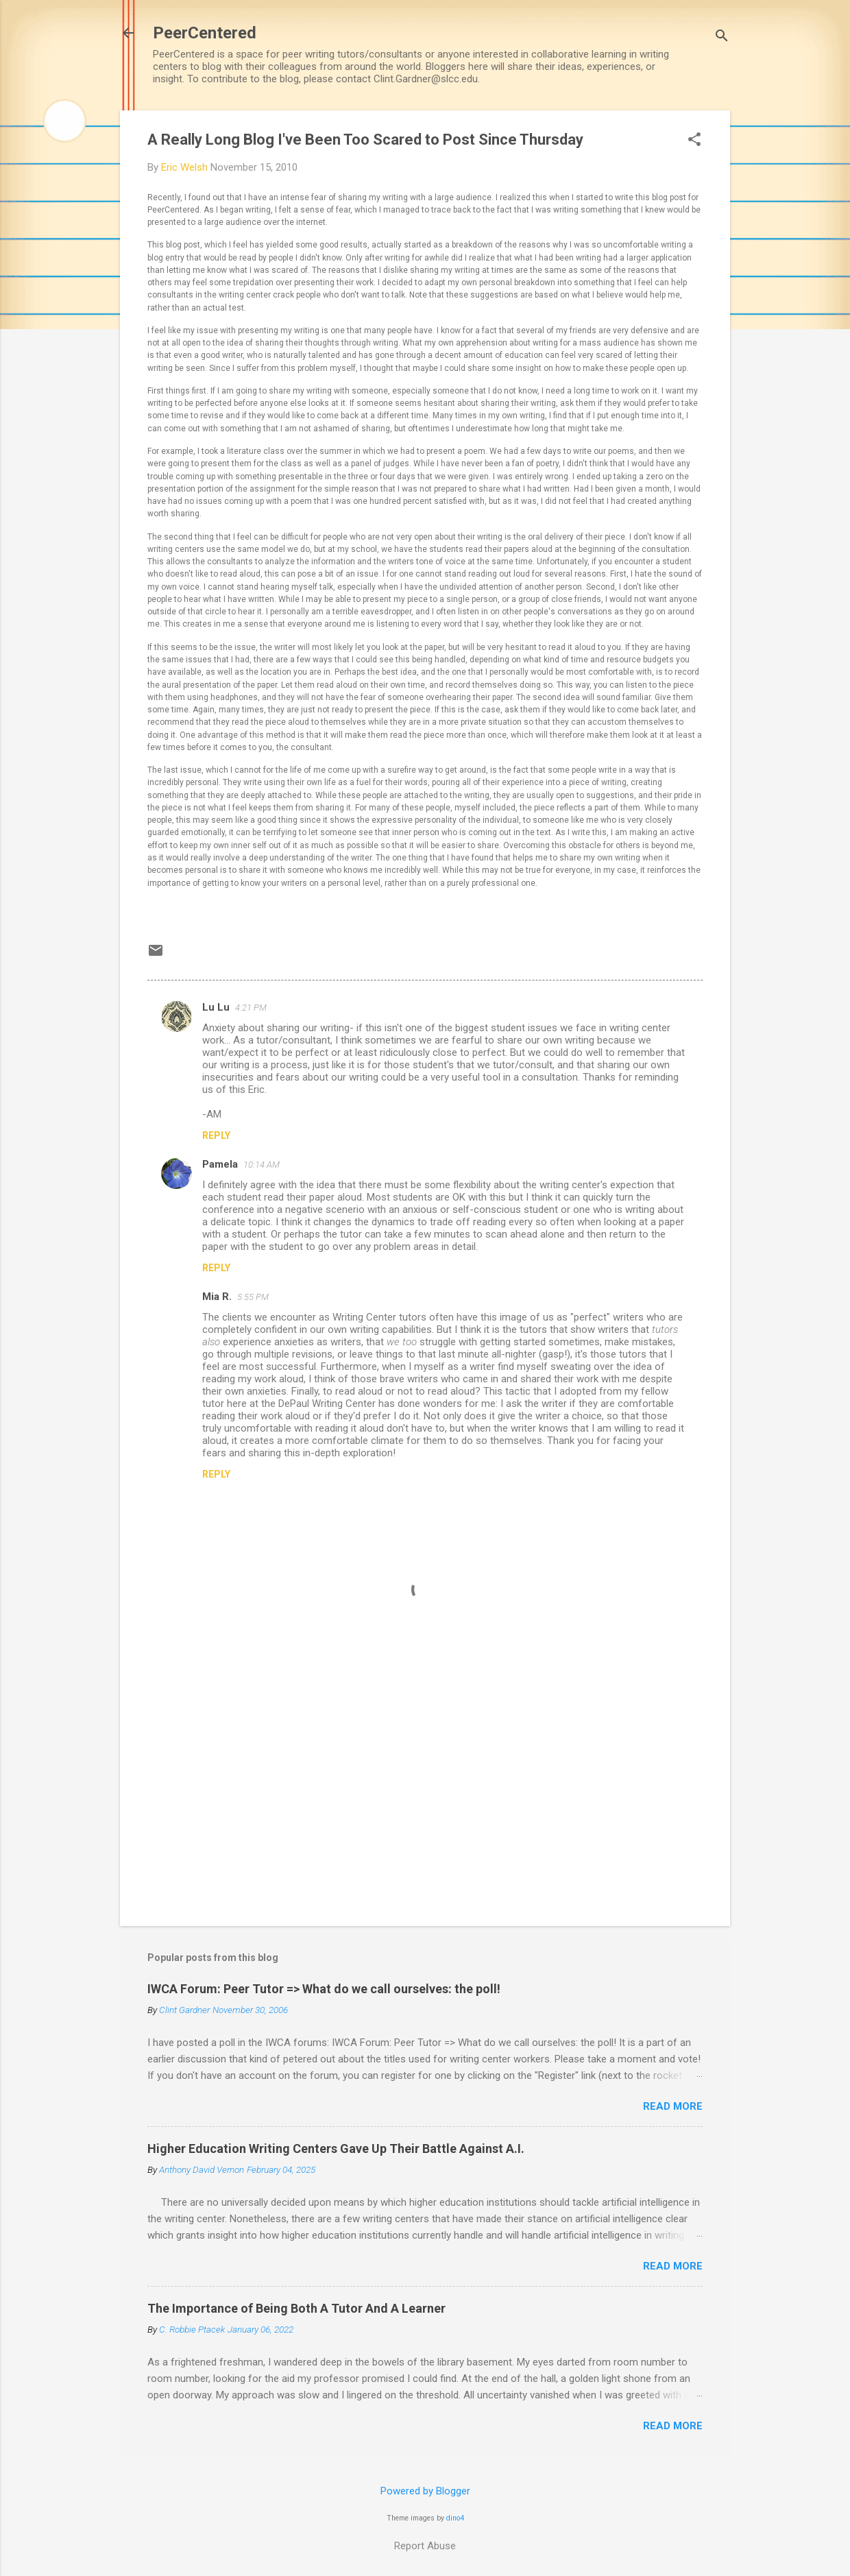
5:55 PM (253, 1297)
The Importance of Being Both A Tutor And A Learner (296, 2308)
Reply (216, 1135)
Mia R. (217, 1296)
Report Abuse (425, 2546)
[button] (694, 140)
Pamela (220, 1164)
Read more (673, 2106)
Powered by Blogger (425, 2491)
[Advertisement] (425, 1798)
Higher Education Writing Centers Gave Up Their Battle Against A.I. (335, 2148)
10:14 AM (261, 1164)
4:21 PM (251, 1007)
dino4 (455, 2518)
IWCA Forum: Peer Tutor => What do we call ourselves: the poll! (323, 1989)
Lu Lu (216, 1007)
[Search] (722, 37)
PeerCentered (204, 33)
